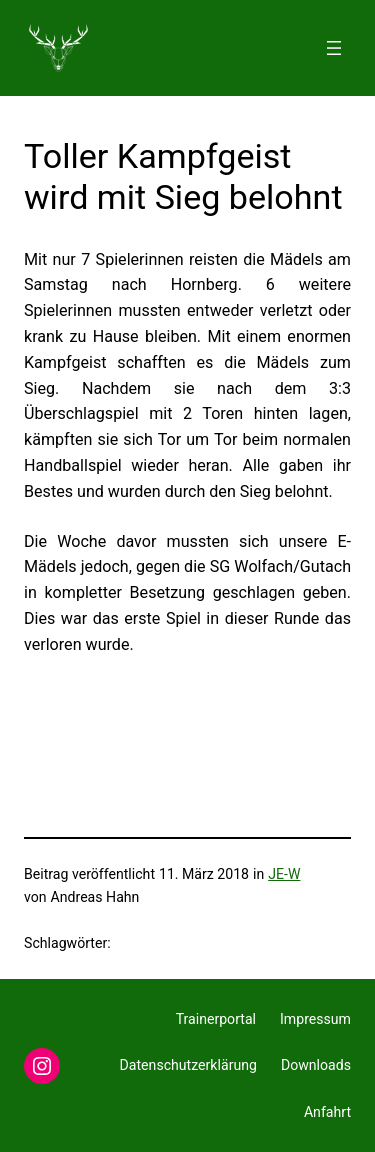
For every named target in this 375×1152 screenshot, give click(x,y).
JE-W (284, 874)
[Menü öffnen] (334, 48)
